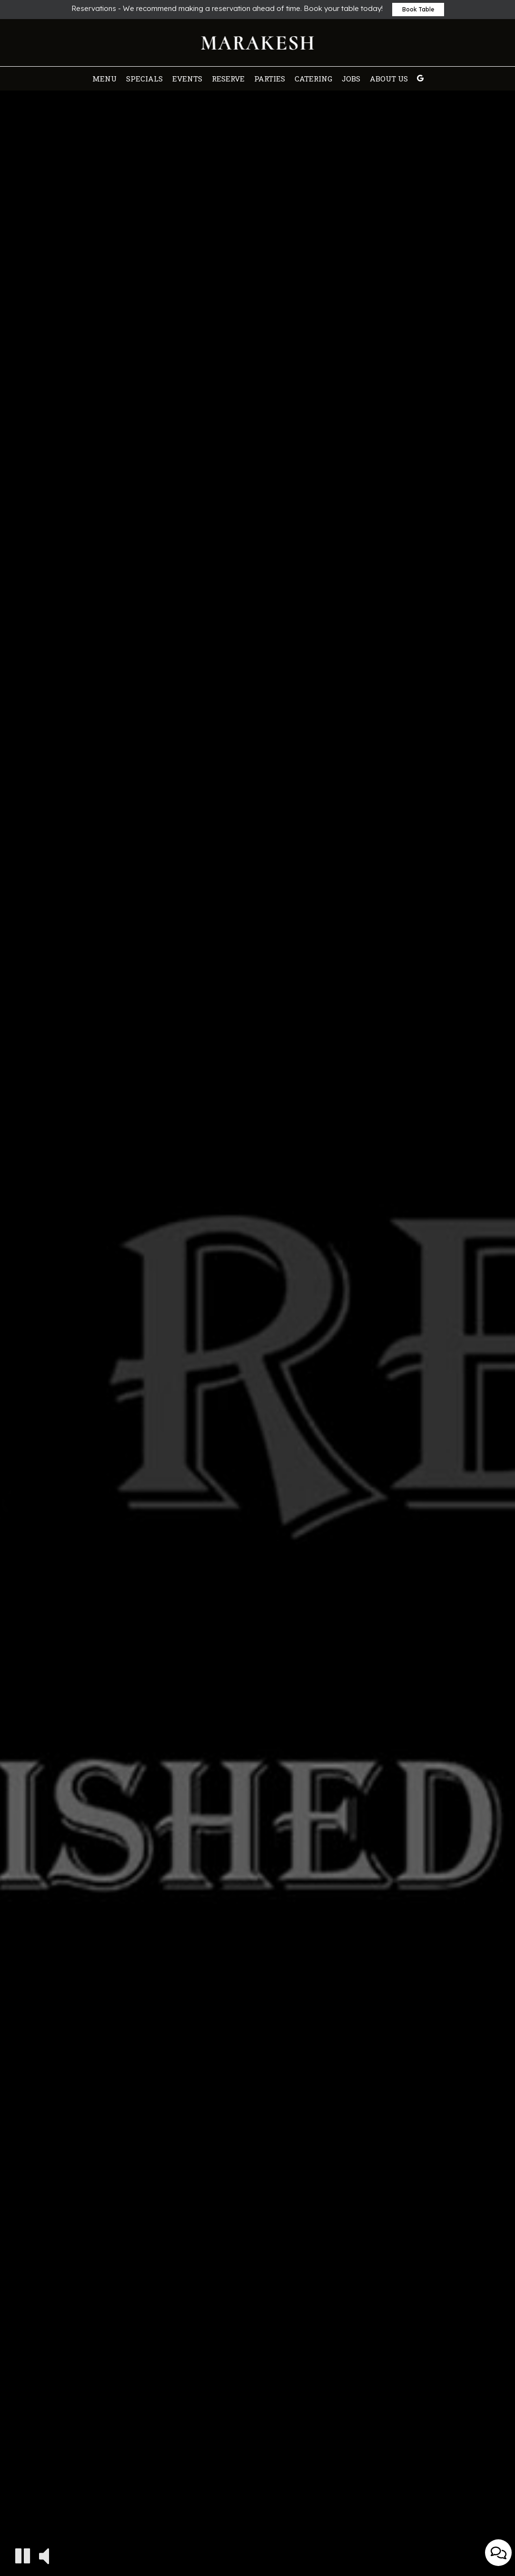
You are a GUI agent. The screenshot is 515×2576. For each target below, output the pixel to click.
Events (187, 78)
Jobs (351, 78)
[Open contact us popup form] (498, 2552)
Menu (104, 78)
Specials (144, 78)
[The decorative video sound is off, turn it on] (44, 2555)
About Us (389, 78)
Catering (313, 78)
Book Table (418, 9)
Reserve (228, 78)
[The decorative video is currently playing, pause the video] (22, 2555)
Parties (269, 78)
